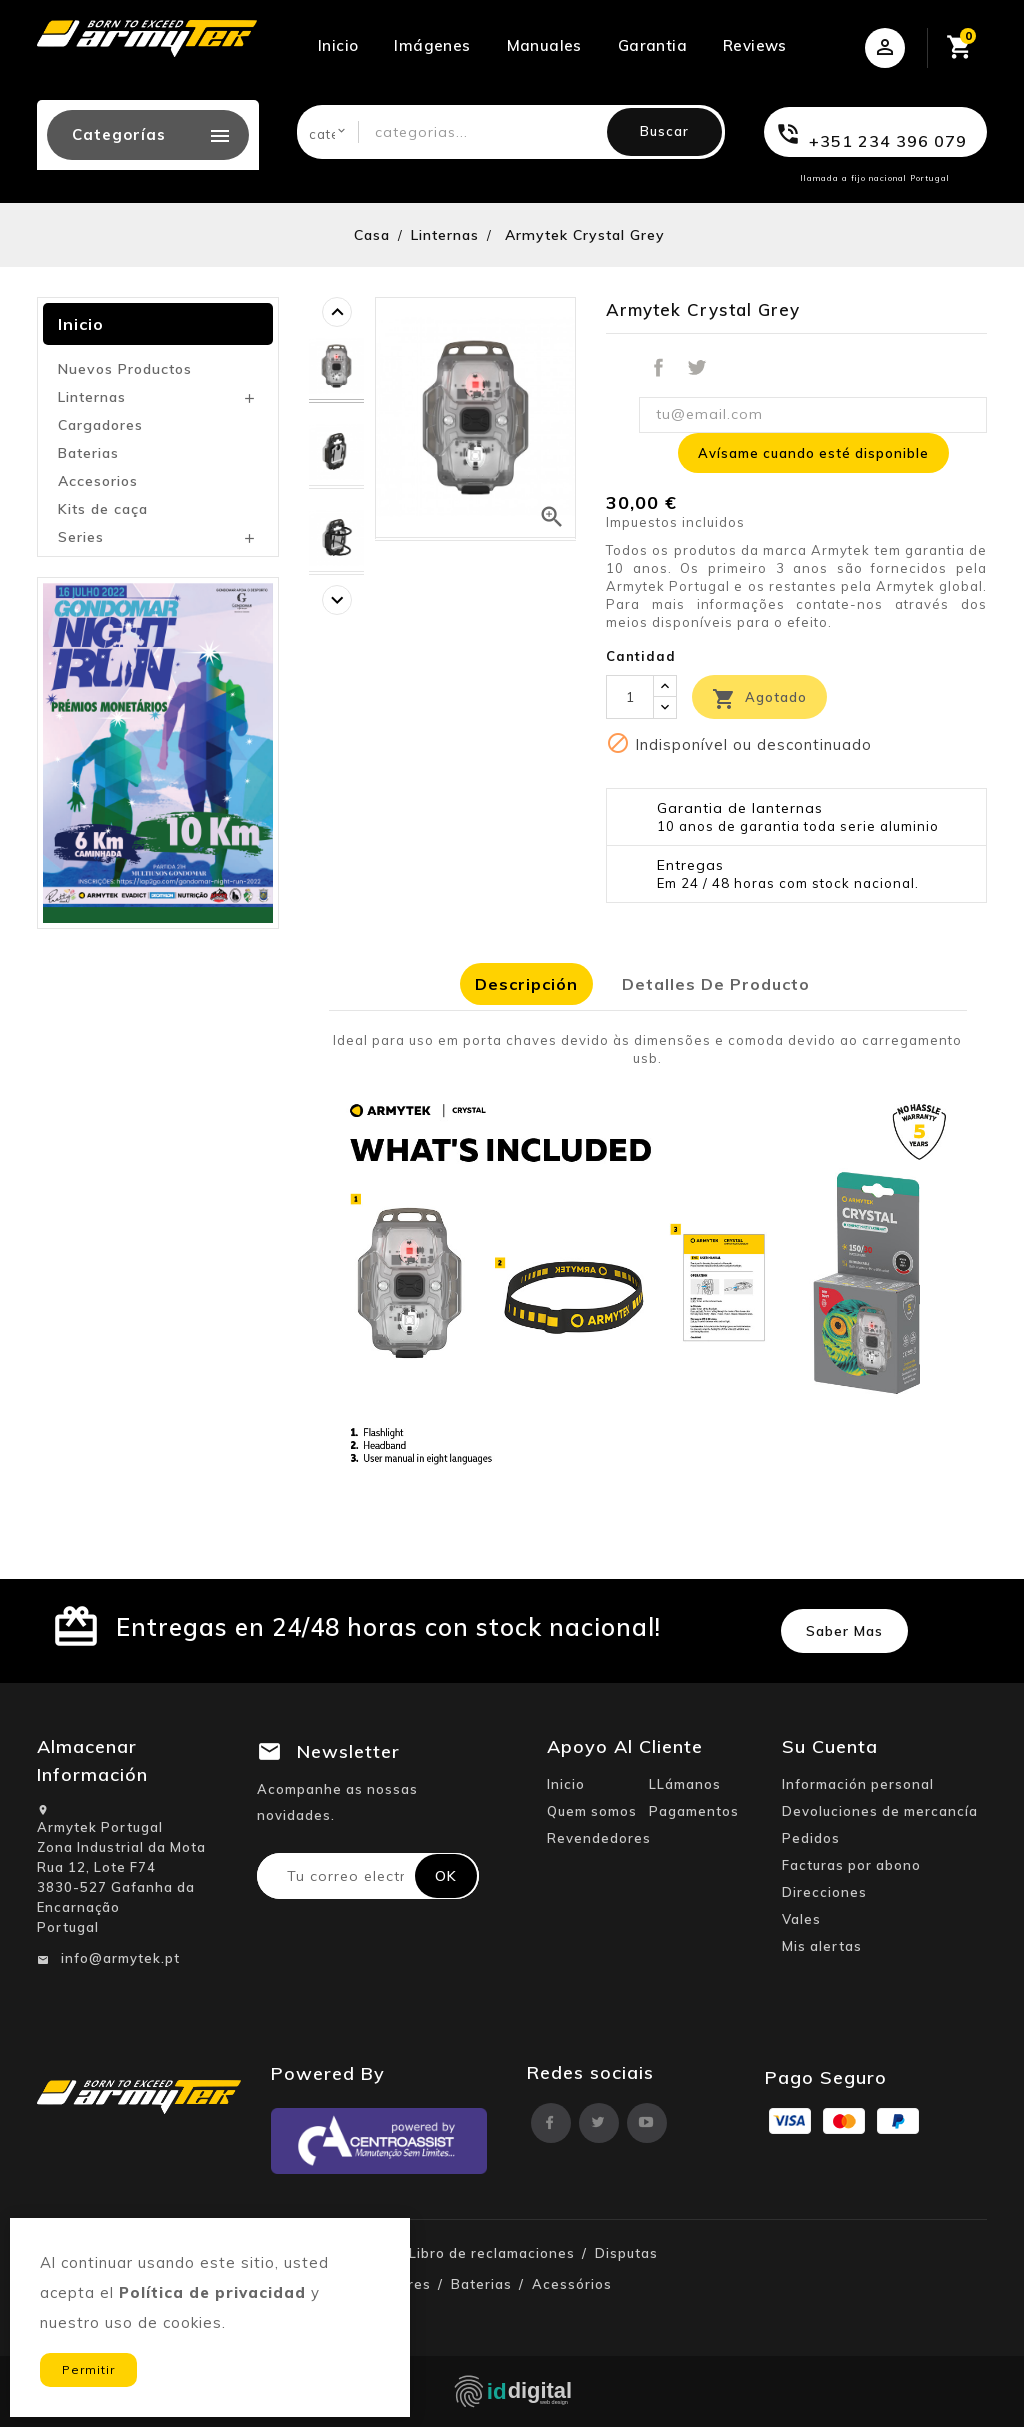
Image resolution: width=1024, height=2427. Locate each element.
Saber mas (844, 1631)
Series (81, 537)
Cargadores (100, 425)
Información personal (858, 1784)
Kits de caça (103, 509)
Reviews (755, 45)
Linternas (92, 397)
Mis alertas (822, 1946)
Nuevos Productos (125, 369)
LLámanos (685, 1784)
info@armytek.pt (120, 1958)
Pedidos (811, 1838)
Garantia (652, 45)
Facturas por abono (851, 1865)
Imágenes (432, 45)
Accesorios (98, 481)
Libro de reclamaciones (492, 2253)
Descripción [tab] (526, 984)
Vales (801, 1919)
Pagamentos (694, 1811)
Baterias (88, 453)
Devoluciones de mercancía (880, 1811)
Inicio (338, 45)
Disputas (626, 2253)
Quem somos (592, 1811)
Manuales (544, 45)
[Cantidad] (630, 697)
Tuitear (697, 368)
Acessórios (572, 2284)
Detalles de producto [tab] (716, 984)
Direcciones (824, 1892)
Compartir (658, 368)
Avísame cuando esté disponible (813, 453)
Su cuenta (830, 1746)
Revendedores (599, 1838)
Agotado (759, 699)
